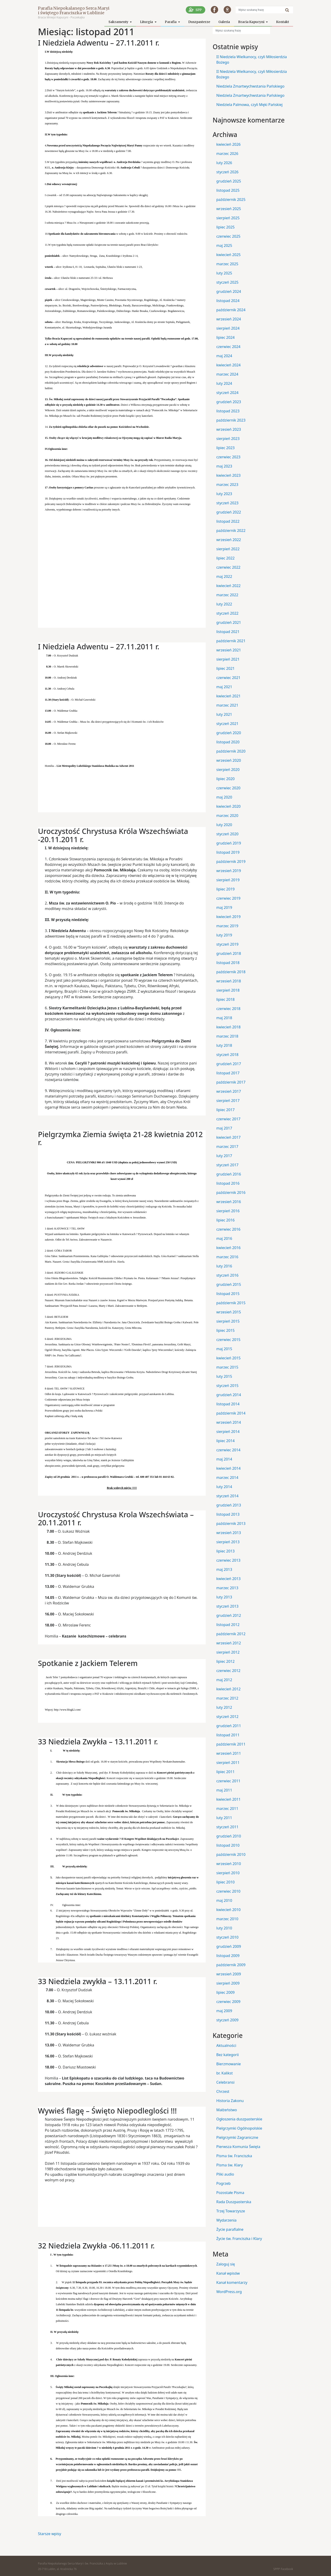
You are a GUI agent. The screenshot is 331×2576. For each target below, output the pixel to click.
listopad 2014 (228, 1403)
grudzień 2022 (228, 512)
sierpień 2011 (228, 1762)
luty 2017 (224, 1155)
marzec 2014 (227, 1477)
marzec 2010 (227, 1918)
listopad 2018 (228, 962)
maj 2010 (224, 1900)
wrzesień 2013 (228, 1532)
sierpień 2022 (228, 548)
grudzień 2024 (228, 291)
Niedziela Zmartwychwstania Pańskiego (250, 86)
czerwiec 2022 (228, 567)
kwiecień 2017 (228, 1137)
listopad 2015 (228, 1293)
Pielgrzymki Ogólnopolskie (239, 2128)
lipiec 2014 (225, 1440)
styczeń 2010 (227, 1937)
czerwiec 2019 (228, 898)
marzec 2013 (227, 1587)
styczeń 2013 (227, 1606)
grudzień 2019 (228, 843)
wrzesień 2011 (228, 1753)
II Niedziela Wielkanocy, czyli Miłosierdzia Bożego (251, 59)
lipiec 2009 (225, 1992)
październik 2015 (230, 1302)
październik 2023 (230, 420)
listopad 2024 (228, 300)
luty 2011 (224, 1817)
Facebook (287, 2569)
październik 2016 (230, 1192)
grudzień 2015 (228, 1284)
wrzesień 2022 (228, 539)
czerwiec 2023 (228, 456)
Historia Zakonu (230, 2100)
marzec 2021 (227, 705)
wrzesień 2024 (228, 319)
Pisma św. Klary (229, 2165)
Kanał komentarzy (231, 2282)
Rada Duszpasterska (233, 2201)
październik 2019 (230, 861)
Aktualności (226, 2045)
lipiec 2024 (225, 337)
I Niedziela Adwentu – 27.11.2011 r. (98, 43)
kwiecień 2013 (228, 1578)
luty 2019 (224, 935)
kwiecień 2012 (228, 1689)
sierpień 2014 (228, 1431)
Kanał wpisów (228, 2273)
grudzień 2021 (228, 622)
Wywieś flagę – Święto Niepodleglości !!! (107, 2111)
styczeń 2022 (227, 613)
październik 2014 (230, 1413)
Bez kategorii (227, 2054)
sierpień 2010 (228, 1872)
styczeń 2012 (227, 1716)
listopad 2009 (228, 1955)
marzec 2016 (227, 1256)
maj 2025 (224, 245)
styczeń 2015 (227, 1385)
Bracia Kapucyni (251, 22)
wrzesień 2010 (228, 1863)
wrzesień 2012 (228, 1643)
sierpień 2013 (228, 1541)
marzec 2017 (227, 1146)
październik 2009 (230, 1964)
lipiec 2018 (225, 999)
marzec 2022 (227, 594)
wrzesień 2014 (228, 1422)
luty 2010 (224, 1928)
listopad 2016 (228, 1183)
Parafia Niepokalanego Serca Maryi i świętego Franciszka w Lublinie (73, 10)
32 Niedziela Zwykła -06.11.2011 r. (96, 2246)
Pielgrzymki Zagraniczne (237, 2137)
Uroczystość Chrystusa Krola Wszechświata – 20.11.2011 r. (116, 1518)
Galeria (224, 22)
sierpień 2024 (228, 328)
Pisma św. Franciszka (234, 2155)
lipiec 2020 (225, 778)
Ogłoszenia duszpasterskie (239, 2119)
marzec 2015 (227, 1367)
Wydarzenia (226, 2220)
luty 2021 (224, 714)
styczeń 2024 (227, 392)
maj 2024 (224, 355)
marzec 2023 (227, 484)
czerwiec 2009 (228, 2001)
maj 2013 (224, 1569)
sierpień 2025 (228, 217)
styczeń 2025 (227, 282)
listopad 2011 (228, 1734)
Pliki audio (225, 2174)
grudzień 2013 (228, 1505)
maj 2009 (224, 2010)
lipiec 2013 (225, 1551)
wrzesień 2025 (228, 208)
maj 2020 (224, 797)
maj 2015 (224, 1348)
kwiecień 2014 (228, 1468)
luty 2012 (224, 1707)
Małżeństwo (226, 2109)
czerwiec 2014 (228, 1449)
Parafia (171, 22)
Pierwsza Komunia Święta (238, 2146)
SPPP (276, 2569)
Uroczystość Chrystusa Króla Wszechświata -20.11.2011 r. (113, 835)
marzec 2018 (227, 1036)
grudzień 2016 (228, 1174)
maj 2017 (224, 1128)
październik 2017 (230, 1082)
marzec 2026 (227, 153)
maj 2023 (224, 466)
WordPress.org (229, 2291)
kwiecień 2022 (228, 585)
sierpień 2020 (228, 769)
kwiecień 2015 (228, 1358)
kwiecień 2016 (228, 1247)
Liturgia (147, 22)
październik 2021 (230, 640)
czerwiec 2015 (228, 1339)
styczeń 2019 (227, 944)
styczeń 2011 (227, 1826)
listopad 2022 (228, 521)
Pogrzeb (223, 2183)
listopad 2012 (228, 1624)
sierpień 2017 (228, 1100)
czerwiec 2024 (228, 346)
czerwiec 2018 (228, 1008)
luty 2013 (224, 1597)
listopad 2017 (228, 1072)
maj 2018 (224, 1017)
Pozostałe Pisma (230, 2192)
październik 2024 (230, 309)
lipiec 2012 (225, 1661)
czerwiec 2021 (228, 677)
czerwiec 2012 (228, 1670)
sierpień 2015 (228, 1321)
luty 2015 (224, 1376)
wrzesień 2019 (228, 870)
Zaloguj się (225, 2264)
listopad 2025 (228, 190)
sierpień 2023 (228, 438)
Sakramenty (118, 22)
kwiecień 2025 (228, 254)
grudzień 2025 (228, 181)
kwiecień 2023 (228, 475)
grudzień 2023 (228, 401)
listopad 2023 (228, 411)
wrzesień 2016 (228, 1201)
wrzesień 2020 (228, 760)
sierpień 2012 (228, 1652)
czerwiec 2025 (228, 236)
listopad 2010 (228, 1845)
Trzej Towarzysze (230, 2211)
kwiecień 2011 (228, 1799)
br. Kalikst (224, 2073)
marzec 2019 (227, 925)
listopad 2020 (228, 742)
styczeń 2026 (227, 171)
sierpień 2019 (228, 879)
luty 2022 (224, 604)
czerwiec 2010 (228, 1891)
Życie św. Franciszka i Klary (239, 2238)
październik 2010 (230, 1854)
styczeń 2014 (227, 1495)
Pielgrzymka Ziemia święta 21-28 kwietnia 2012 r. (120, 1138)
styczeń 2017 (227, 1164)
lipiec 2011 (225, 1771)
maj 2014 (224, 1459)
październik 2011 (230, 1744)
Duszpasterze (199, 22)
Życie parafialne (229, 2229)
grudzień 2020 (228, 732)
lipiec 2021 (225, 668)
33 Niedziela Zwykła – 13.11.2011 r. (98, 1741)
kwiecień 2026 (228, 144)
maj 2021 (224, 686)
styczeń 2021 (227, 723)
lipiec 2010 (225, 1882)
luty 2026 (224, 162)
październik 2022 (230, 530)
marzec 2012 (227, 1698)
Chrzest (222, 2091)
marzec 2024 (227, 374)
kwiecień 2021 (228, 696)
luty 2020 (224, 824)
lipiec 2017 (225, 1109)
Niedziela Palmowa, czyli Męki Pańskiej (249, 104)
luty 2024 (224, 383)
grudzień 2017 (228, 1063)
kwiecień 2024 (228, 365)
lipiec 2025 (225, 227)
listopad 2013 (228, 1514)
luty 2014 (224, 1486)
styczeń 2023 (227, 502)
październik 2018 (230, 971)
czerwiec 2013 (228, 1560)
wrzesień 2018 (228, 981)
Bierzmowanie (228, 2063)
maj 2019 (224, 907)
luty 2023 (224, 493)
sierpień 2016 (228, 1210)
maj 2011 (224, 1790)
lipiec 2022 (225, 558)
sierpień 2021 (228, 659)
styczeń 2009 (227, 2020)
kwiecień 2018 (228, 1027)
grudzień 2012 (228, 1615)
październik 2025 (230, 199)
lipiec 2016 (225, 1220)
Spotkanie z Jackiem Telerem (88, 1663)
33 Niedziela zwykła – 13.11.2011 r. (97, 1981)
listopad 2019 (228, 852)
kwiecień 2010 (228, 1909)
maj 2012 (224, 1679)
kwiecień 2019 (228, 916)
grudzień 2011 (228, 1725)
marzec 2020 (227, 815)
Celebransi (225, 2082)
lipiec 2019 (225, 889)
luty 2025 (224, 273)
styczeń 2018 (227, 1054)
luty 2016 (224, 1266)
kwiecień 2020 (228, 806)
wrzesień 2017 (228, 1091)
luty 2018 (224, 1045)
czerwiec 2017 (228, 1118)
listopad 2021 (228, 631)
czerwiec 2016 (228, 1229)
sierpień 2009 (228, 1983)
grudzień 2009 (228, 1946)
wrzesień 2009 (228, 1974)
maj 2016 (224, 1238)
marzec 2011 (227, 1808)
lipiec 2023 (225, 447)
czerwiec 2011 (228, 1780)
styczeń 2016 (227, 1275)
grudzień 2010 (228, 1836)
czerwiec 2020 (228, 787)
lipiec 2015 (225, 1330)
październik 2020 (230, 751)
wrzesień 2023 (228, 429)
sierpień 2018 (228, 990)
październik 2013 (230, 1523)
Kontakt (282, 22)
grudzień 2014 (228, 1394)
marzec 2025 (227, 263)
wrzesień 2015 (228, 1312)
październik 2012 (230, 1633)
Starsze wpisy (49, 2533)
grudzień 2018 (228, 953)
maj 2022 (224, 576)
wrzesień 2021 (228, 650)
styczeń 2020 (227, 833)
